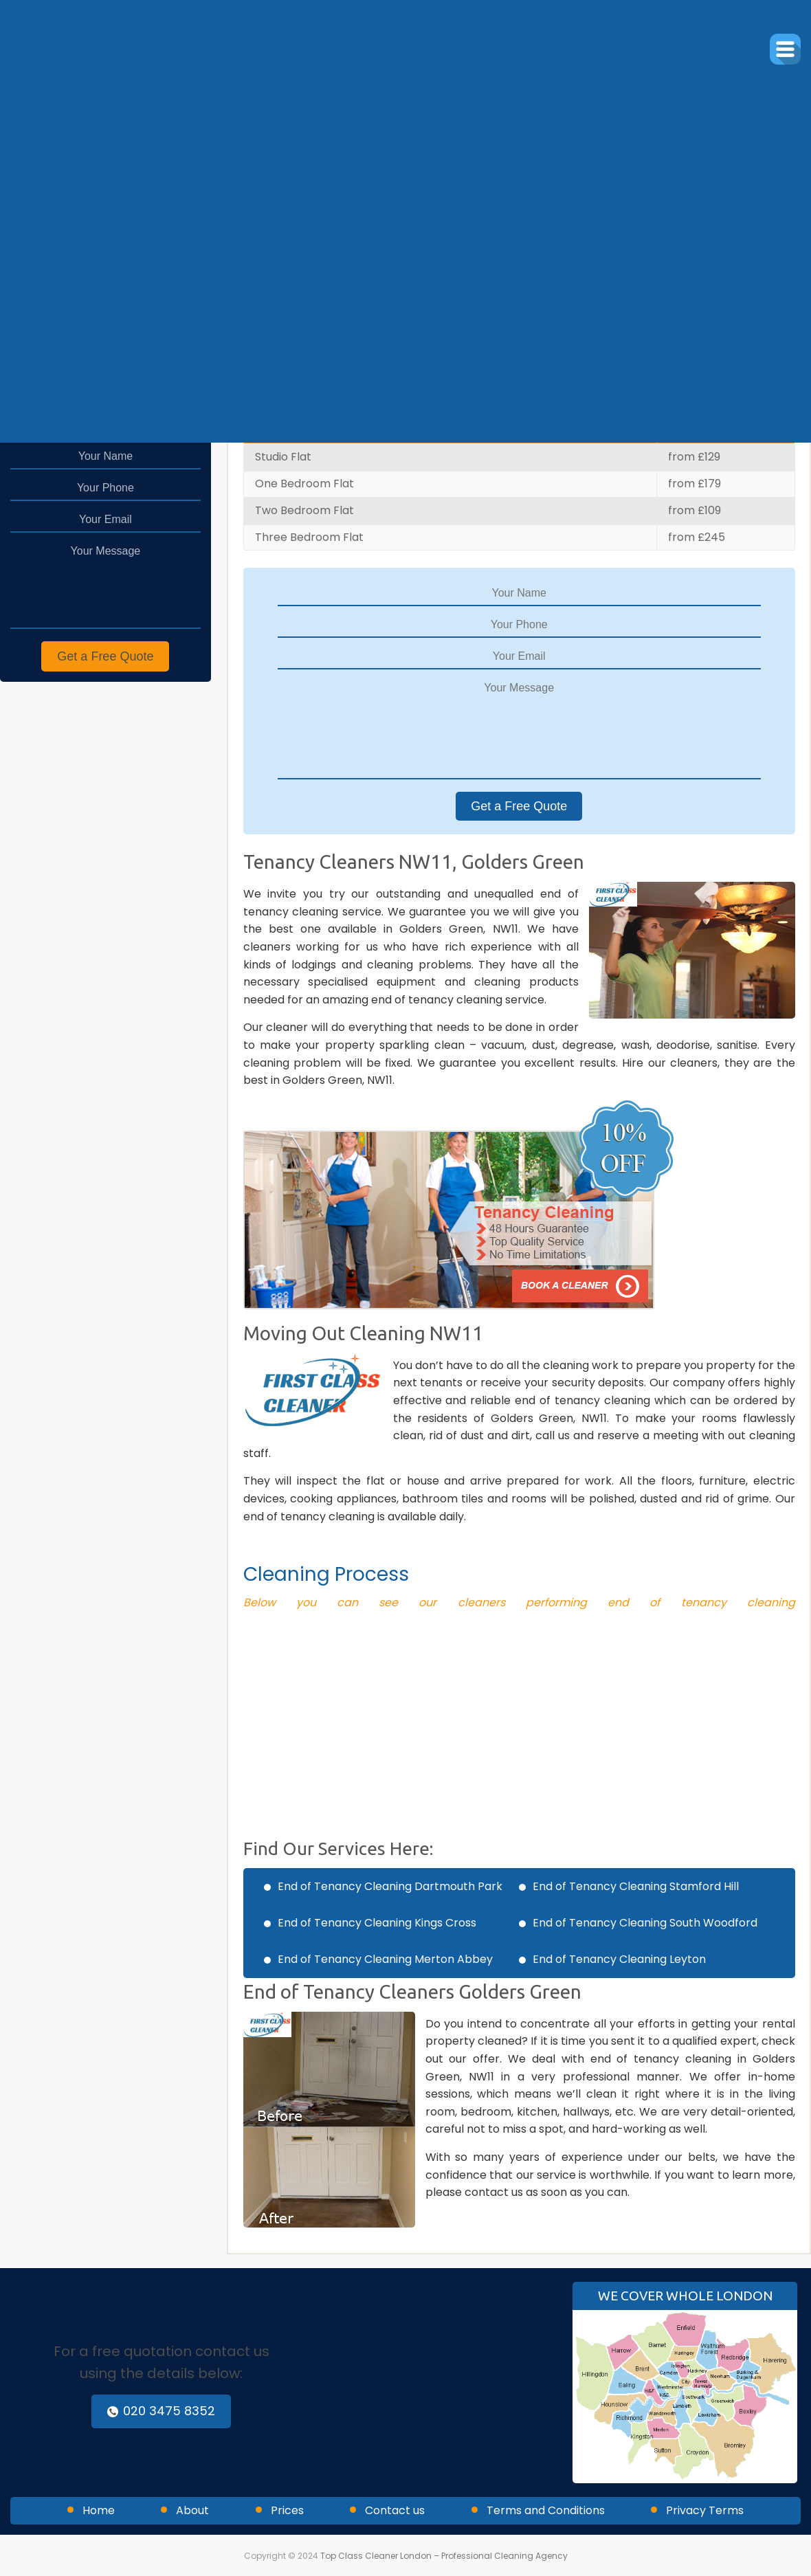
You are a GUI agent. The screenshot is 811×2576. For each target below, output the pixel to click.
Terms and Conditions (546, 2510)
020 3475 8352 (161, 2410)
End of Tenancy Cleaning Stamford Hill (636, 1886)
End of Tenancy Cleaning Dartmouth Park (390, 1886)
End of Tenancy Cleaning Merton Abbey (385, 1959)
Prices (287, 2510)
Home (98, 2510)
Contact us (395, 2510)
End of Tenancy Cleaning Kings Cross (377, 1923)
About (192, 2510)
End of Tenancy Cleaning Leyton (619, 1959)
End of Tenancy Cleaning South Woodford (645, 1923)
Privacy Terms (705, 2510)
